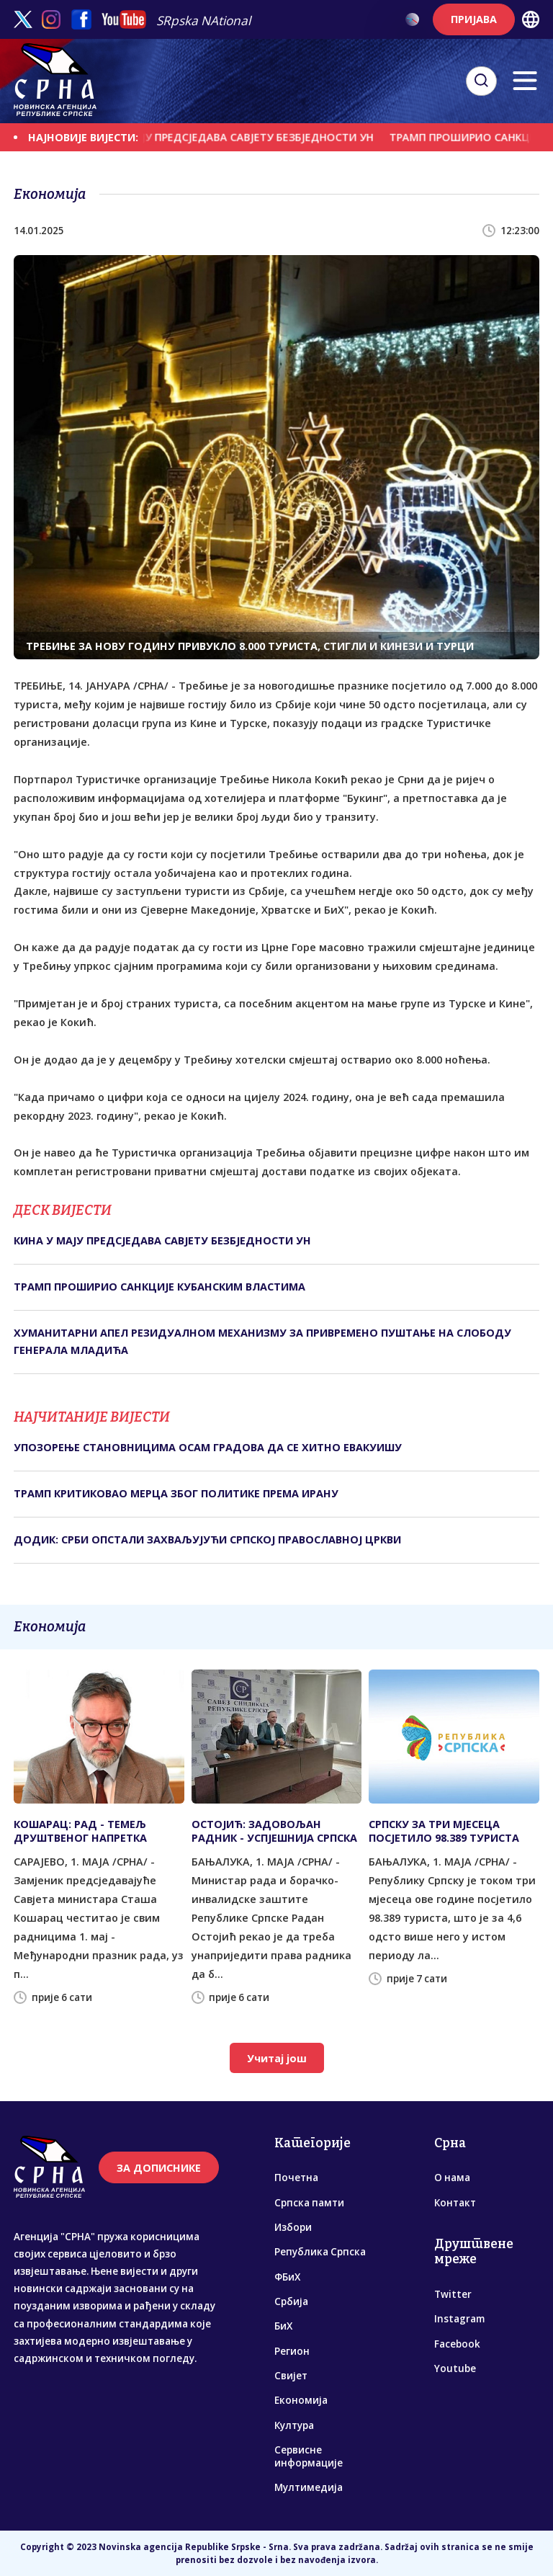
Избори (293, 2227)
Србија (291, 2301)
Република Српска (320, 2251)
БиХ (283, 2325)
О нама (452, 2177)
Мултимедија (308, 2487)
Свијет (290, 2375)
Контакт (455, 2202)
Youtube (455, 2368)
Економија (301, 2400)
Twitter (453, 2294)
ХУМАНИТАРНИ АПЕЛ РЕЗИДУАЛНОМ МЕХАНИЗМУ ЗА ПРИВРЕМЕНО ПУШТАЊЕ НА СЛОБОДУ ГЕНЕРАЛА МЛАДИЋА (262, 1341)
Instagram (459, 2318)
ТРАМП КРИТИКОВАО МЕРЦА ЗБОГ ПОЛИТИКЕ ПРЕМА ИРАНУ (176, 1493)
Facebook (457, 2343)
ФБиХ (287, 2276)
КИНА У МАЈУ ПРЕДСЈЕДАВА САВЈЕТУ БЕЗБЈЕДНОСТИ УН (253, 137)
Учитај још (277, 2058)
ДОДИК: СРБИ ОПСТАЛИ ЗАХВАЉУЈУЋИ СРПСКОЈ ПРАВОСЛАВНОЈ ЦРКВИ (207, 1539)
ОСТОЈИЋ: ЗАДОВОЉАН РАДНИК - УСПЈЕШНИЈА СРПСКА (274, 1831)
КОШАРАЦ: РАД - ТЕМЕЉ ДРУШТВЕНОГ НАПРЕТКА (80, 1831)
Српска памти (309, 2202)
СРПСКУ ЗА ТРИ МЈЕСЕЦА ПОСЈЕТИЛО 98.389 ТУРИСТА (444, 1831)
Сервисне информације (308, 2456)
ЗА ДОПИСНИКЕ (159, 2168)
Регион (292, 2351)
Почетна (296, 2177)
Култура (294, 2425)
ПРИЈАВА (474, 19)
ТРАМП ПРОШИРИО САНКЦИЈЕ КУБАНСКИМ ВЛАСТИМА (159, 1286)
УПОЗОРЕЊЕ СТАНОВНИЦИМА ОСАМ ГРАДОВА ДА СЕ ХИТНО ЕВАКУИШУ (208, 1447)
